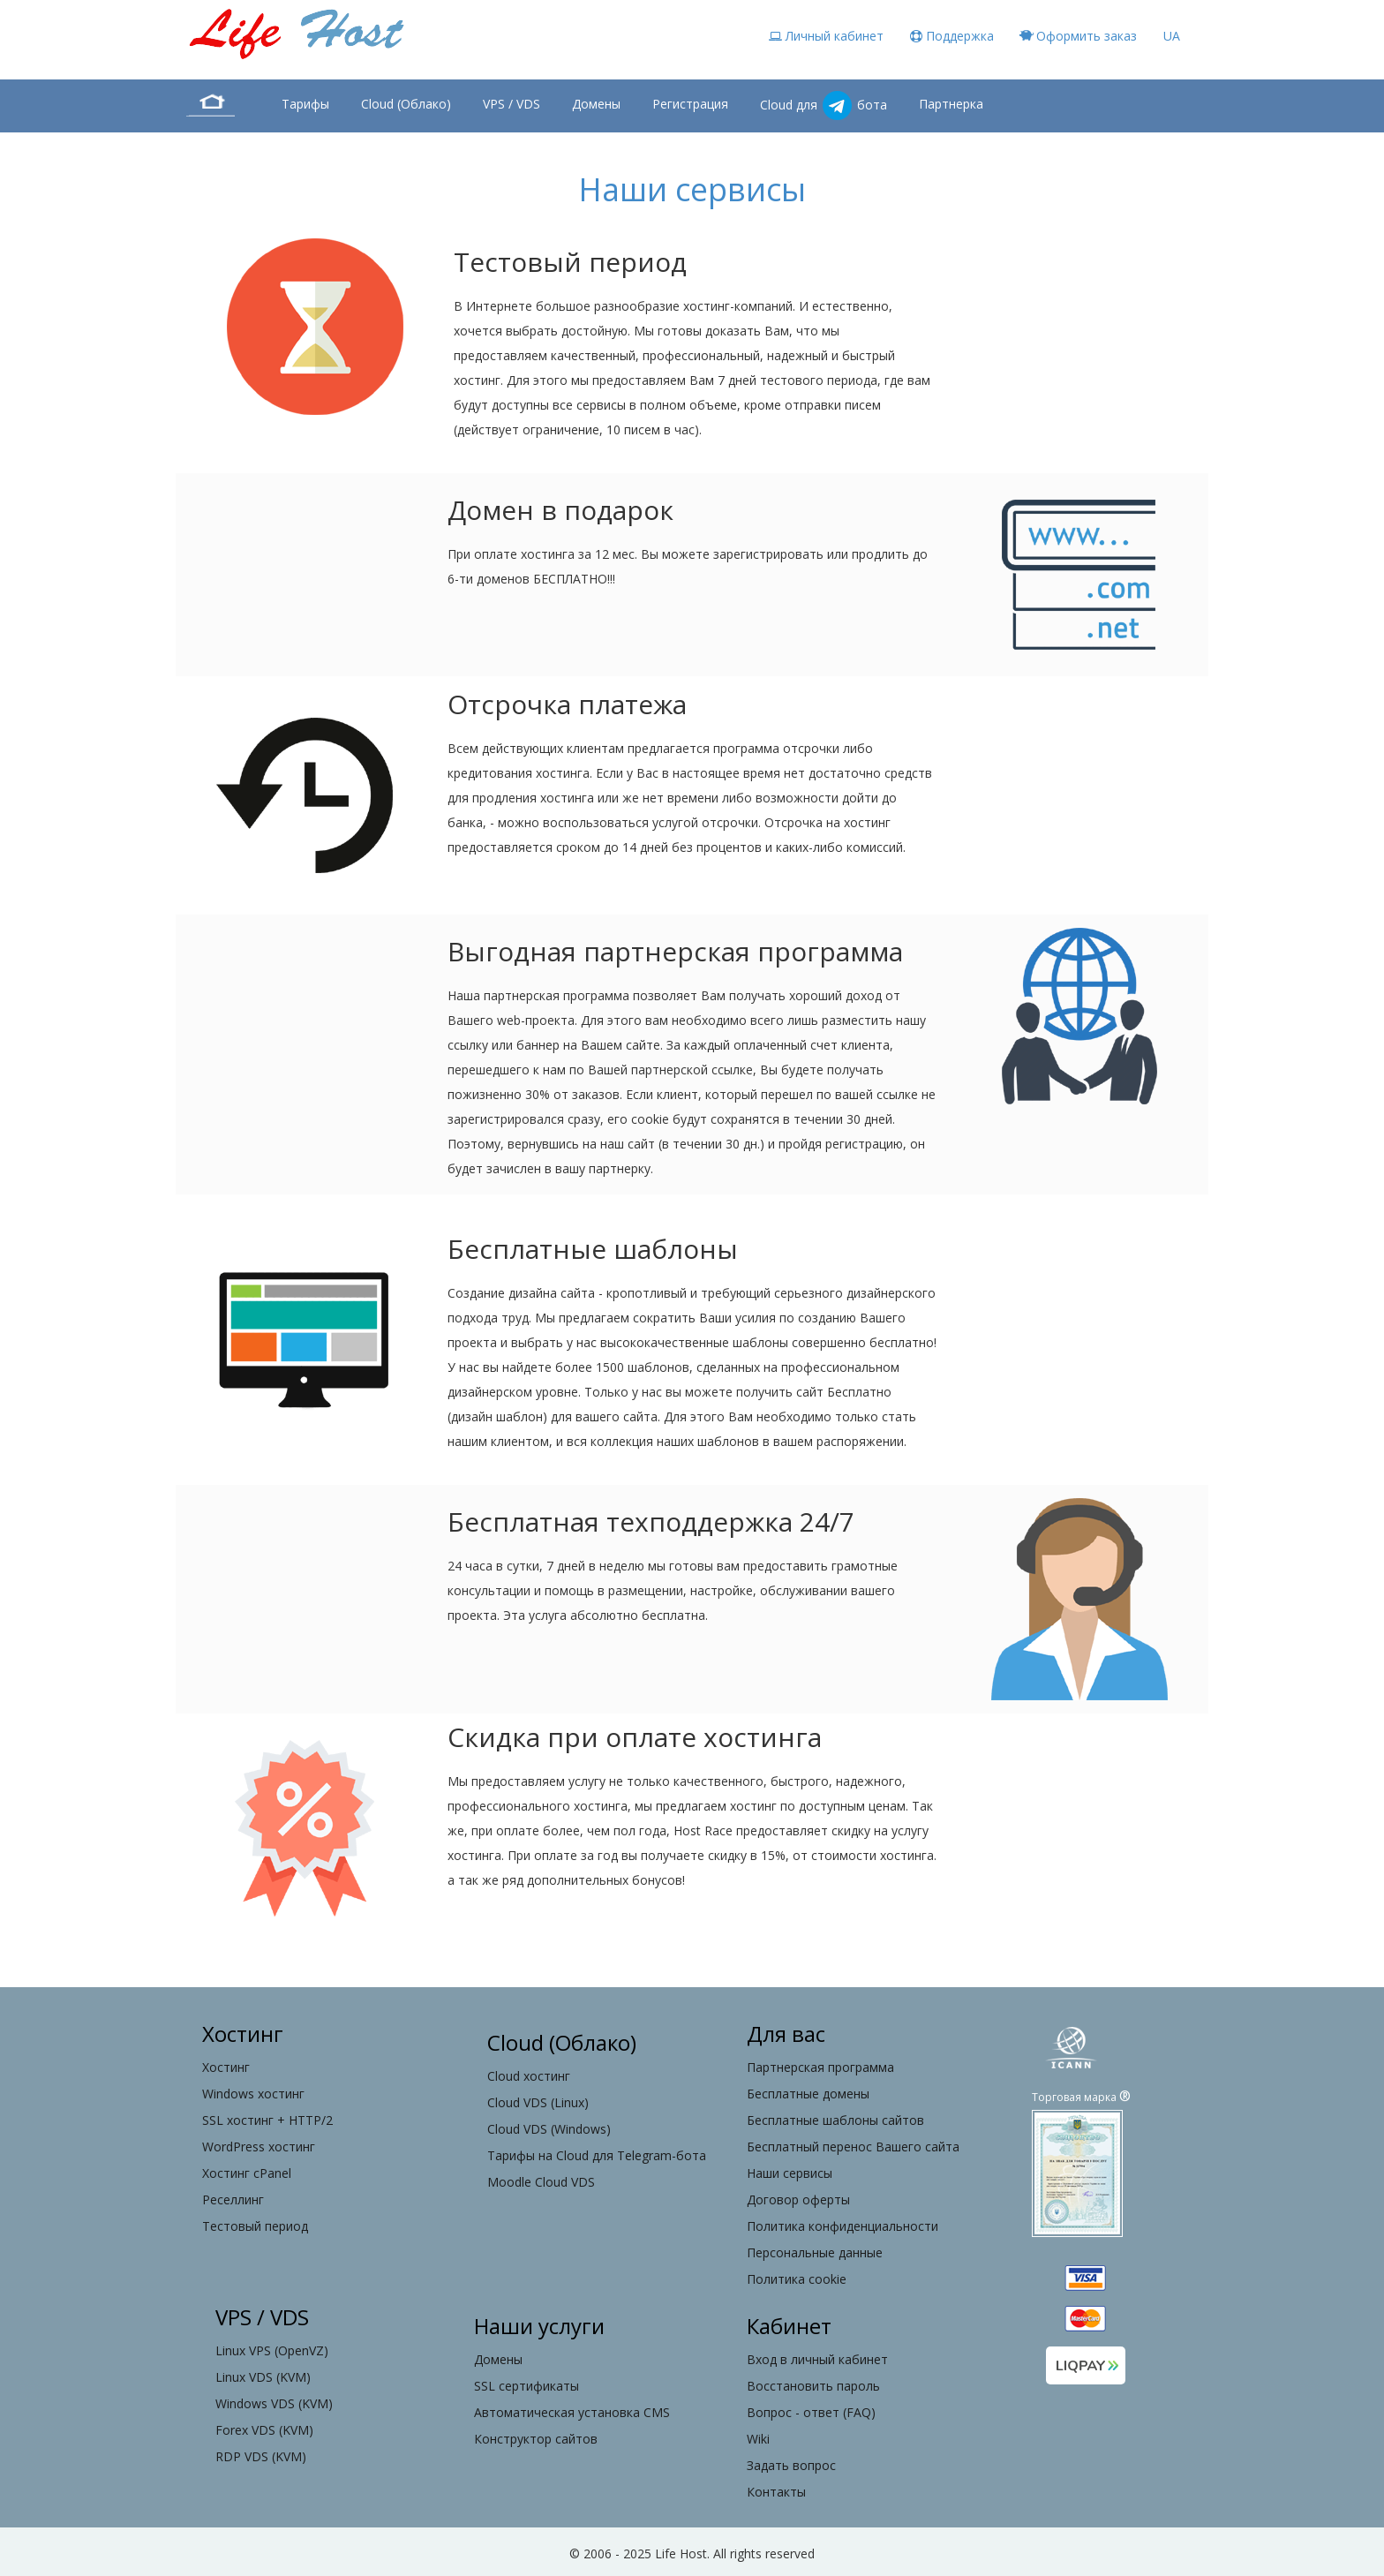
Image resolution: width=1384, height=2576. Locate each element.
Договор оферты (798, 2199)
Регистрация (690, 103)
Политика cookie (796, 2279)
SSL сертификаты (526, 2385)
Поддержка (952, 35)
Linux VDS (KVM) (263, 2377)
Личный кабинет (826, 35)
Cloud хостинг (528, 2076)
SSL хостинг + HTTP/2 (267, 2120)
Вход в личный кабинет (817, 2359)
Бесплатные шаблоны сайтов (835, 2120)
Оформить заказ (1078, 35)
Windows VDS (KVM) (274, 2403)
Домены (596, 103)
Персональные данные (815, 2252)
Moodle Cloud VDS (541, 2181)
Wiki (758, 2438)
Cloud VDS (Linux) (538, 2102)
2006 (597, 2553)
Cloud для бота (823, 105)
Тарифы (305, 103)
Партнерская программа (820, 2067)
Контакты (776, 2491)
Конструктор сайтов (536, 2438)
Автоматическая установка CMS (572, 2412)
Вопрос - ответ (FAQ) (811, 2412)
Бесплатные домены (808, 2093)
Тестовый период (255, 2226)
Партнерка (951, 103)
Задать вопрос (791, 2465)
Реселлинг (233, 2199)
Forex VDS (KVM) (264, 2430)
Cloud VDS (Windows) (549, 2128)
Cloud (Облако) (406, 103)
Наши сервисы (789, 2173)
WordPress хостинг (258, 2146)
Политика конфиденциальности (842, 2226)
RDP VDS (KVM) (260, 2456)
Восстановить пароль (813, 2385)
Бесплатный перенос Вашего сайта (853, 2146)
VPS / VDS (511, 103)
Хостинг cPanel (246, 2173)
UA (1171, 35)
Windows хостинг (253, 2093)
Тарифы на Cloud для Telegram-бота (596, 2155)
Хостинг (226, 2067)
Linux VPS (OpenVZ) (271, 2350)
